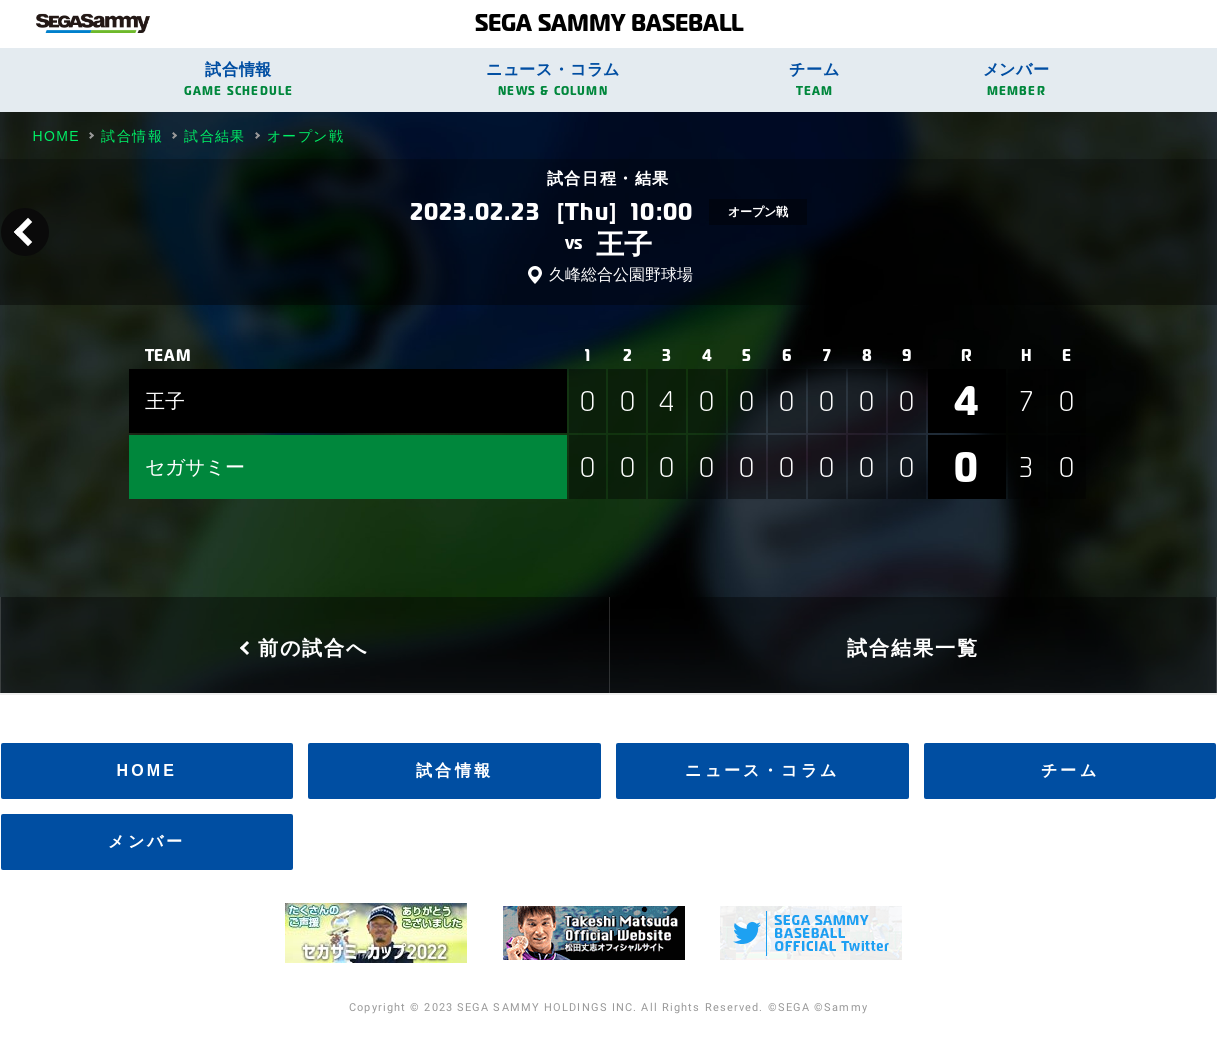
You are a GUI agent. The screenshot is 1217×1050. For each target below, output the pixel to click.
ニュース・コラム (553, 80)
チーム (814, 80)
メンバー (1016, 80)
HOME (146, 770)
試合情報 (239, 80)
